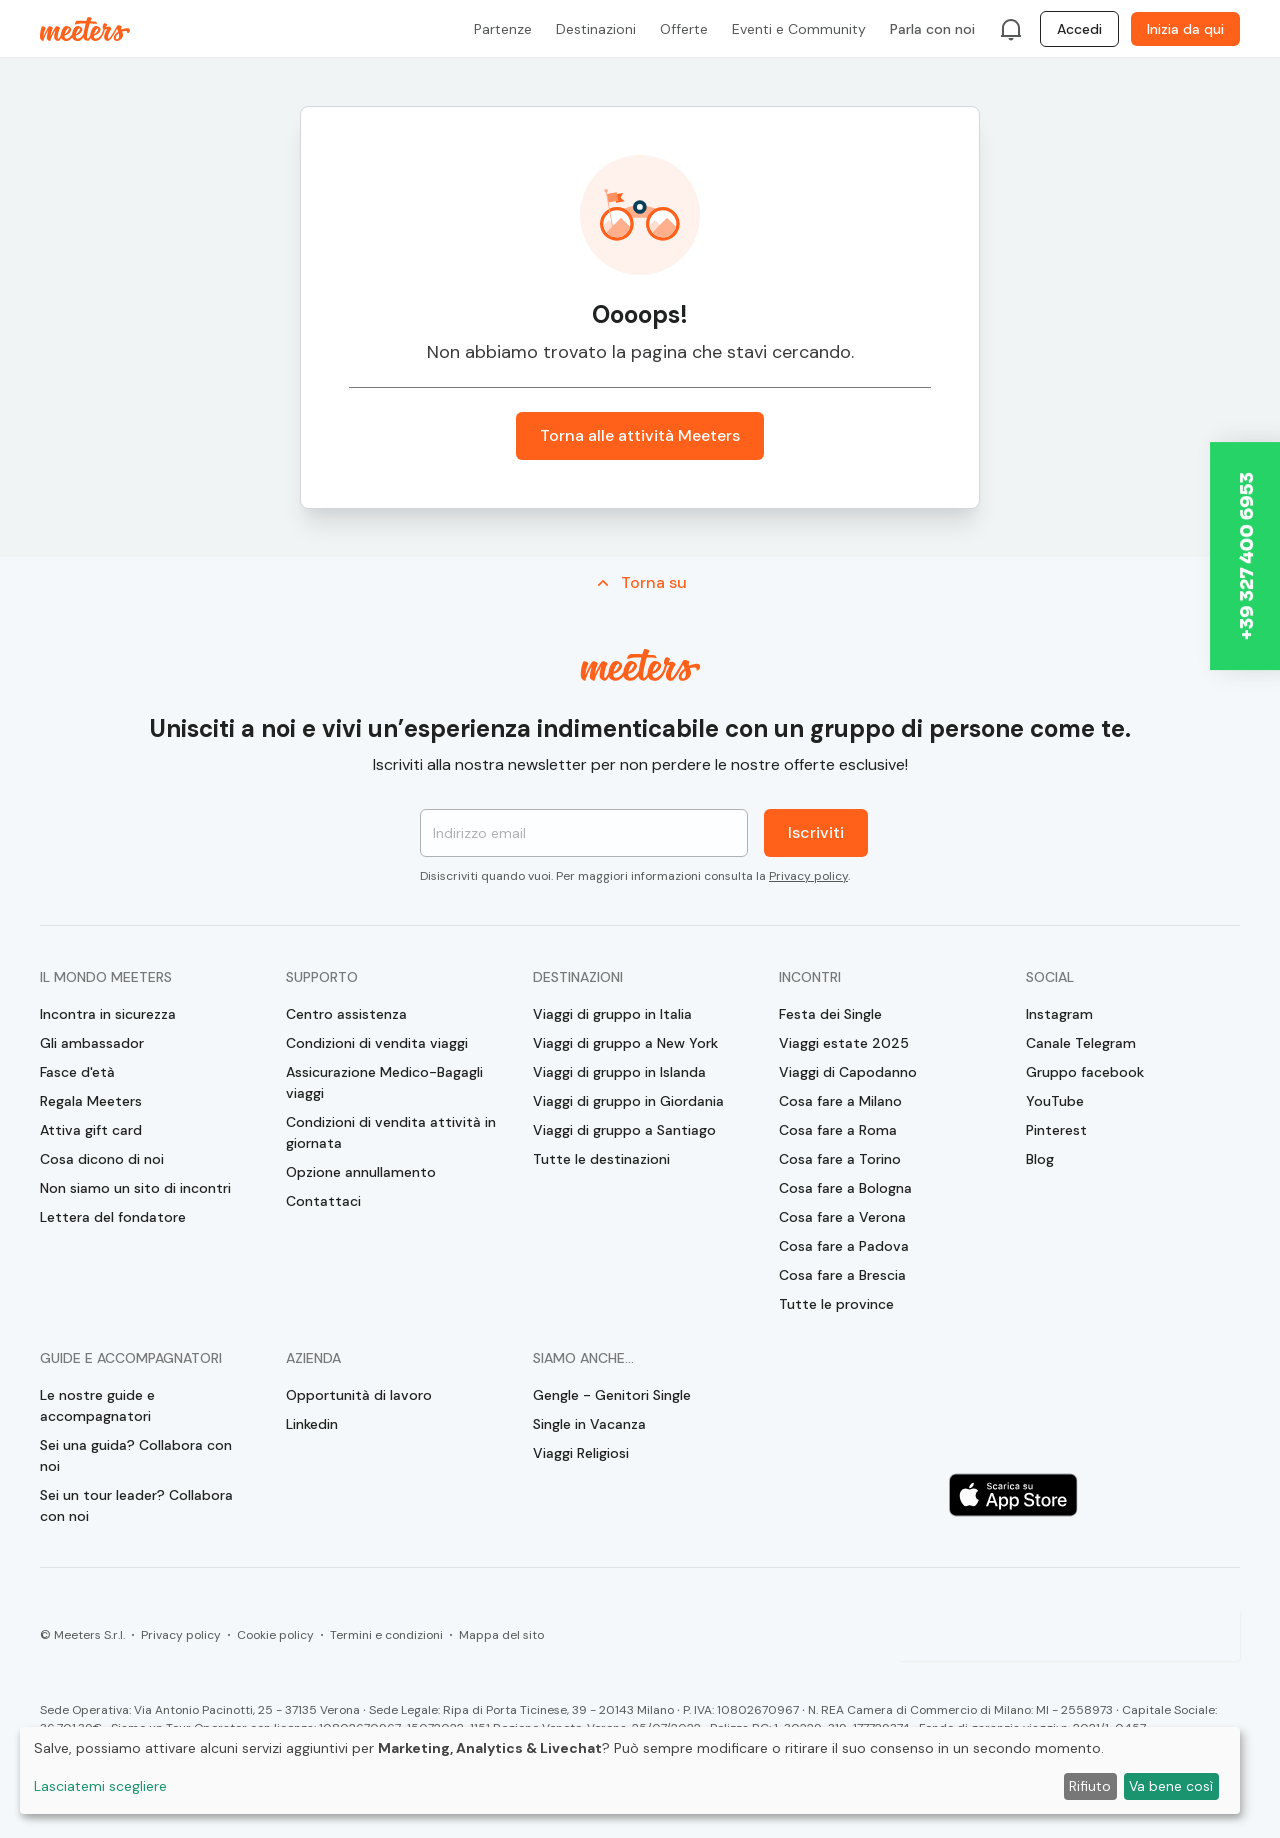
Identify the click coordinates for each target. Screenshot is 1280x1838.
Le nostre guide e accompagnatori (97, 1405)
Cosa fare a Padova (844, 1246)
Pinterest (1056, 1130)
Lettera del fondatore (113, 1217)
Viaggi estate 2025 (844, 1043)
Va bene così (1171, 1786)
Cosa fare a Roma (838, 1130)
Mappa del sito (501, 1635)
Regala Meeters (91, 1101)
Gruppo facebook (1085, 1072)
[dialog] (630, 1770)
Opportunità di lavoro (359, 1395)
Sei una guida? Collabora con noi (136, 1455)
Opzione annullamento (361, 1172)
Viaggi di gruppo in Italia (612, 1014)
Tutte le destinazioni (601, 1159)
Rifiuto (1090, 1786)
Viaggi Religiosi (581, 1453)
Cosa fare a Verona (842, 1217)
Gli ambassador (92, 1043)
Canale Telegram (1081, 1043)
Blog (1040, 1159)
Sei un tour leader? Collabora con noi (136, 1505)
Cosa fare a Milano (840, 1101)
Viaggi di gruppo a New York (625, 1043)
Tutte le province (836, 1304)
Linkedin (312, 1424)
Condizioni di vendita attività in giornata (391, 1132)
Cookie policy (275, 1635)
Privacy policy (808, 876)
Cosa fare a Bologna (845, 1188)
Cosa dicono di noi (102, 1159)
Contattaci (323, 1201)
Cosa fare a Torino (840, 1159)
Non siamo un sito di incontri (135, 1188)
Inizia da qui (1185, 29)
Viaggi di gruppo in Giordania (628, 1101)
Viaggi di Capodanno (848, 1072)
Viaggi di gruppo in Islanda (619, 1072)
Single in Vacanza (589, 1424)
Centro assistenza (346, 1014)
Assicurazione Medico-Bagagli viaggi (384, 1082)
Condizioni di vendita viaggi (377, 1043)
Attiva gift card (91, 1130)
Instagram (1059, 1014)
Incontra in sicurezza (108, 1014)
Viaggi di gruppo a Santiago (624, 1130)
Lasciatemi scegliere (100, 1786)
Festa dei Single (830, 1014)
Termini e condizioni (386, 1635)
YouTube (1055, 1101)
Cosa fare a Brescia (842, 1275)
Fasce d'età (77, 1072)
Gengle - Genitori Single (612, 1395)
